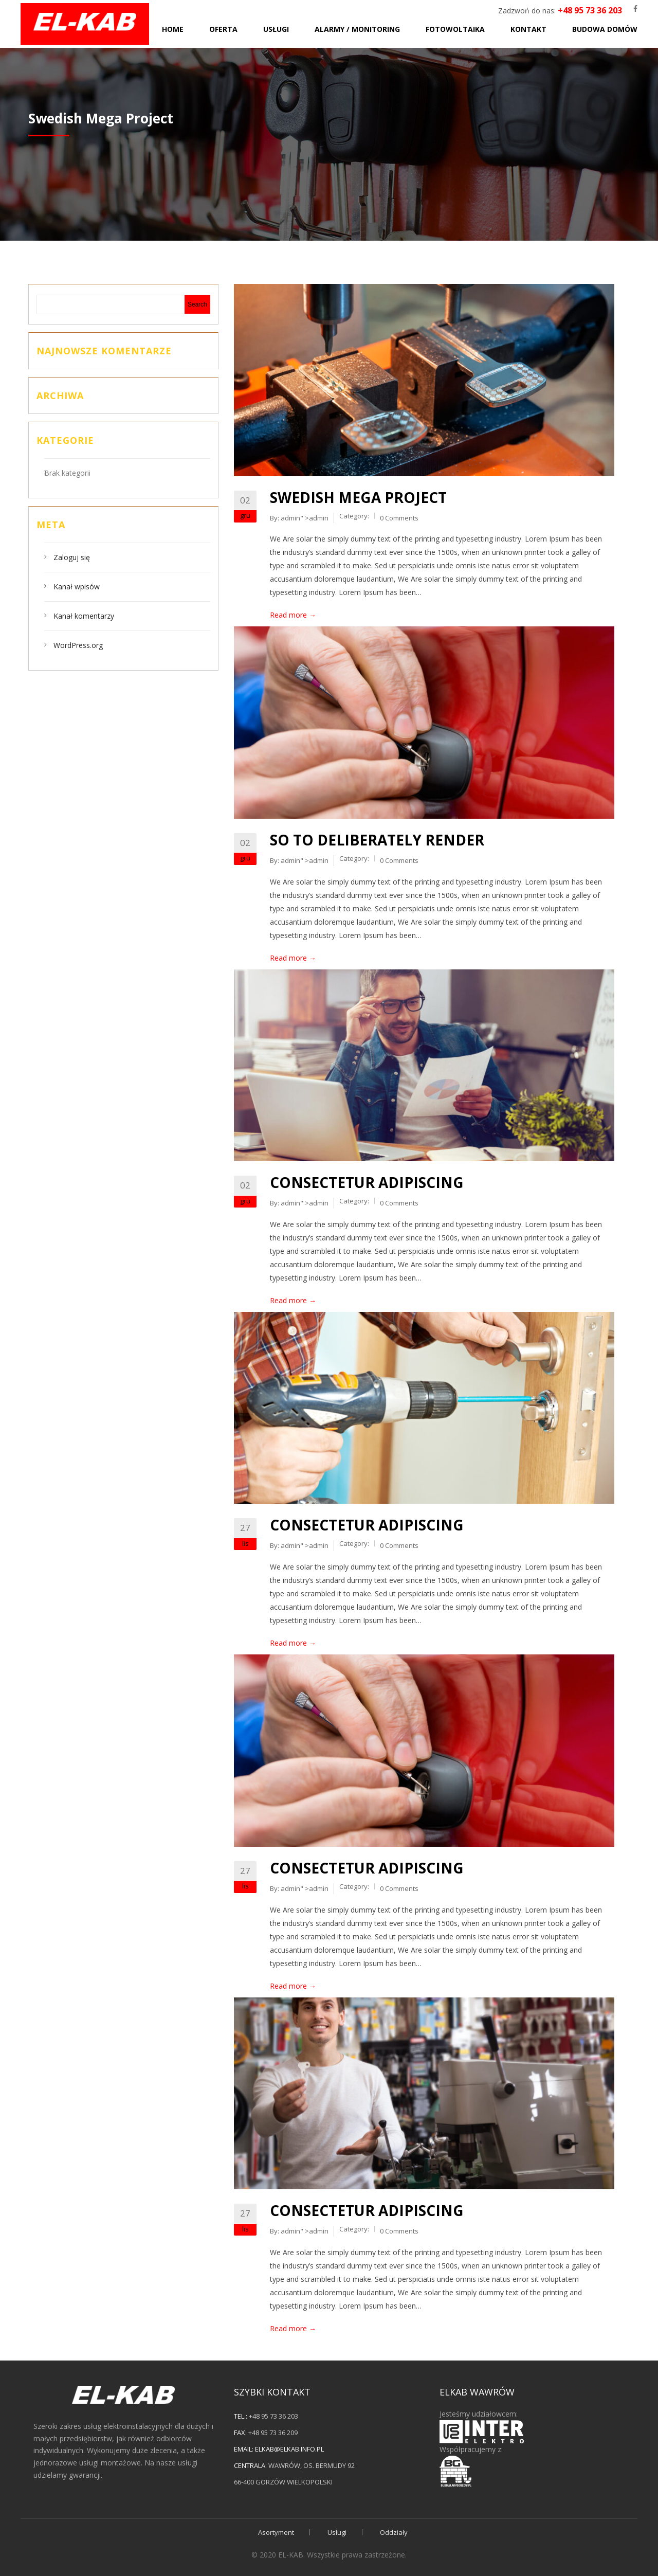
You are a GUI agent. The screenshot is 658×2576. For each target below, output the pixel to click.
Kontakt (528, 29)
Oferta (223, 29)
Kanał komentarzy (83, 616)
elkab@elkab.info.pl (289, 2449)
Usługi (276, 29)
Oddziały (394, 2532)
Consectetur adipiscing (367, 1182)
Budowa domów (604, 29)
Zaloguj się (71, 557)
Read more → (293, 615)
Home (173, 29)
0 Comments (399, 518)
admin (290, 518)
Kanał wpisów (76, 586)
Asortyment (276, 2532)
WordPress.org (78, 645)
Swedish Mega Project (358, 497)
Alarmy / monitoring (357, 29)
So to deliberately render (377, 840)
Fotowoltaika (455, 29)
